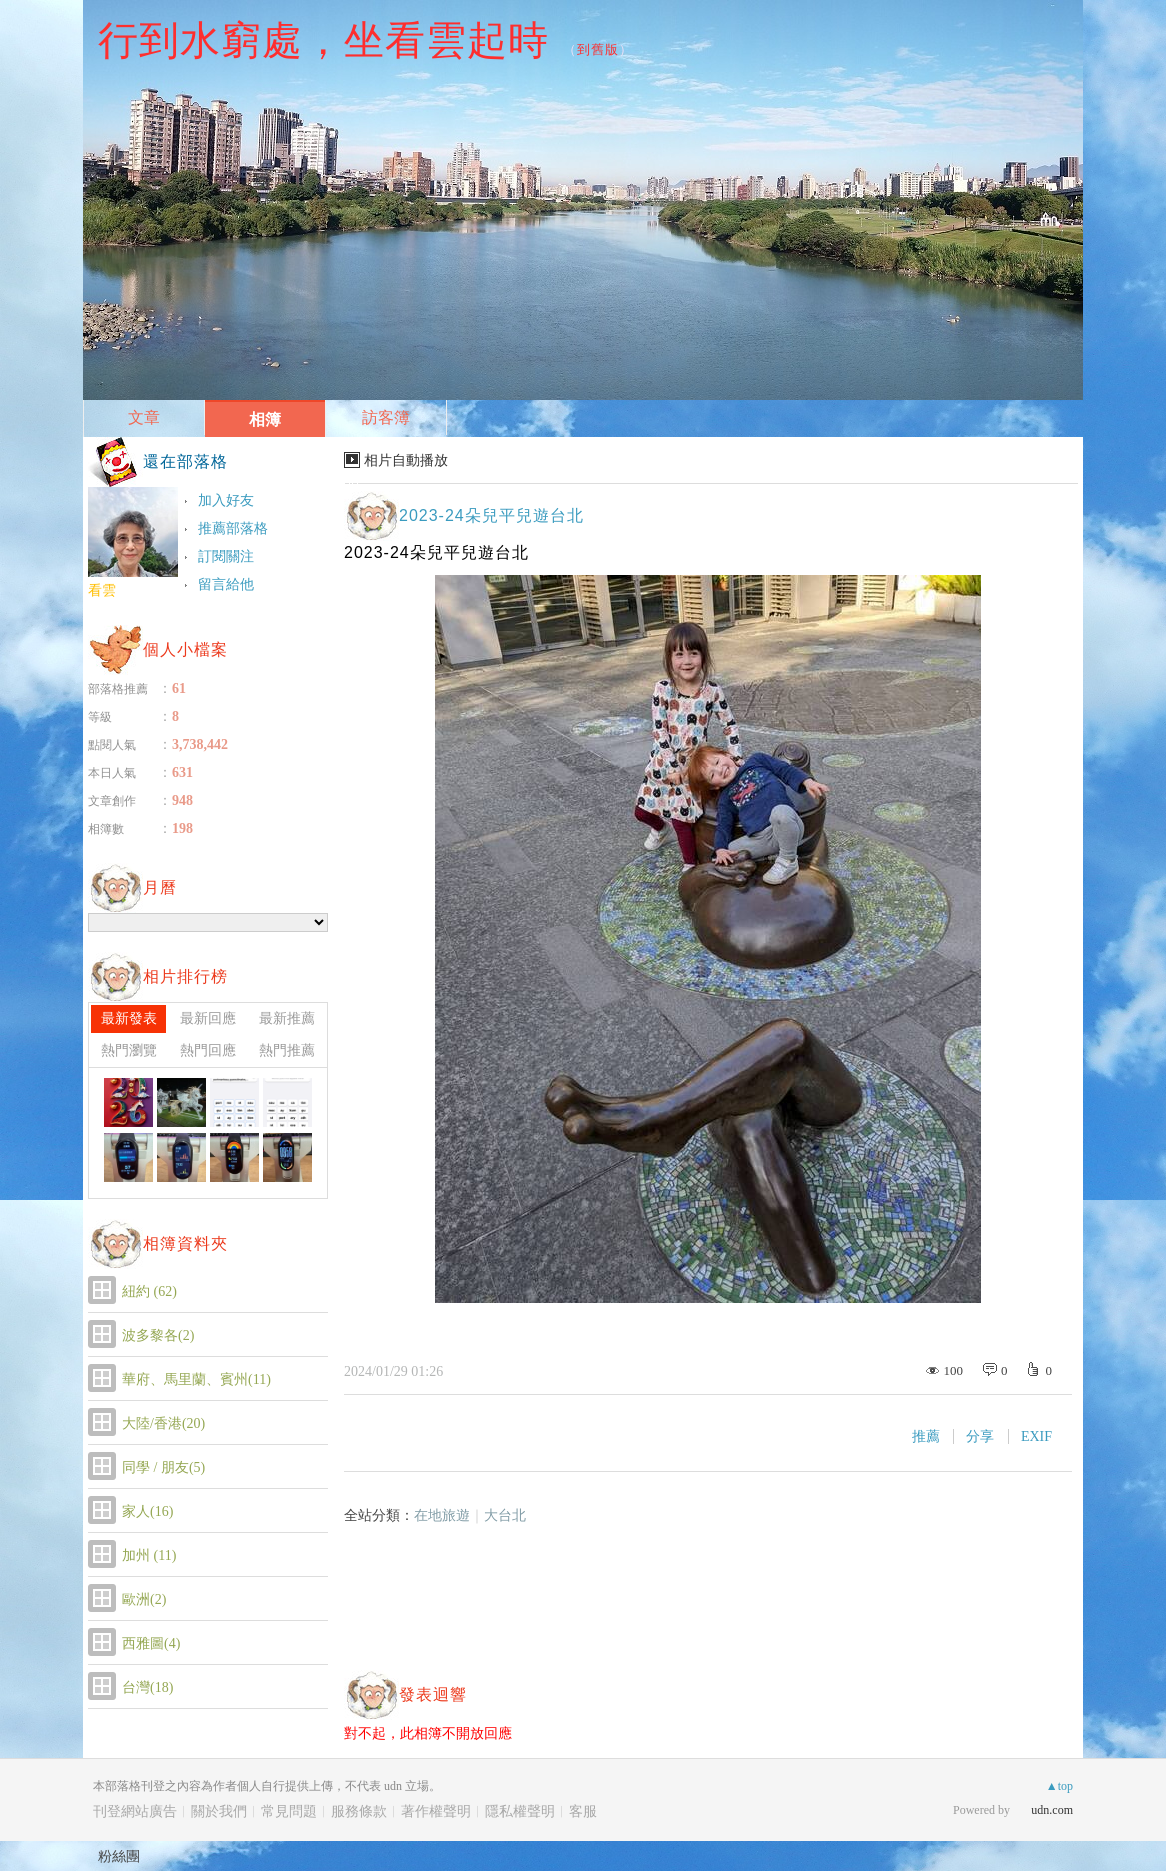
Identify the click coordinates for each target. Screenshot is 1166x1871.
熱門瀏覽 (129, 1050)
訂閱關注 (226, 556)
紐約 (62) (149, 1291)
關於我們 (219, 1811)
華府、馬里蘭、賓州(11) (196, 1379)
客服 (583, 1811)
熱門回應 (208, 1050)
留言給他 (226, 584)
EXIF (1036, 1436)
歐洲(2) (144, 1599)
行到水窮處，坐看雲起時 (323, 40)
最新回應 (208, 1018)
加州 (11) (149, 1555)
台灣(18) (147, 1687)
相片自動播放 (406, 460)
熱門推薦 (287, 1050)
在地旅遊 (442, 1515)
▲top (1059, 1786)
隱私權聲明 (520, 1811)
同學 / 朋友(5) (163, 1467)
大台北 (505, 1515)
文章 (144, 417)
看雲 (102, 590)
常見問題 (289, 1811)
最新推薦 (287, 1018)
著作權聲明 (436, 1811)
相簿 (265, 419)
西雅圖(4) (151, 1643)
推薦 (926, 1436)
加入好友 (226, 500)
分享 (980, 1436)
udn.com (1052, 1810)
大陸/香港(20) (163, 1423)
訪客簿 (386, 417)
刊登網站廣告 (135, 1811)
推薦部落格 (233, 528)
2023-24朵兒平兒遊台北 (491, 515)
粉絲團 (119, 1856)
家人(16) (147, 1511)
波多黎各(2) (158, 1335)
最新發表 (129, 1018)
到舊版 (598, 49)
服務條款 (359, 1811)
